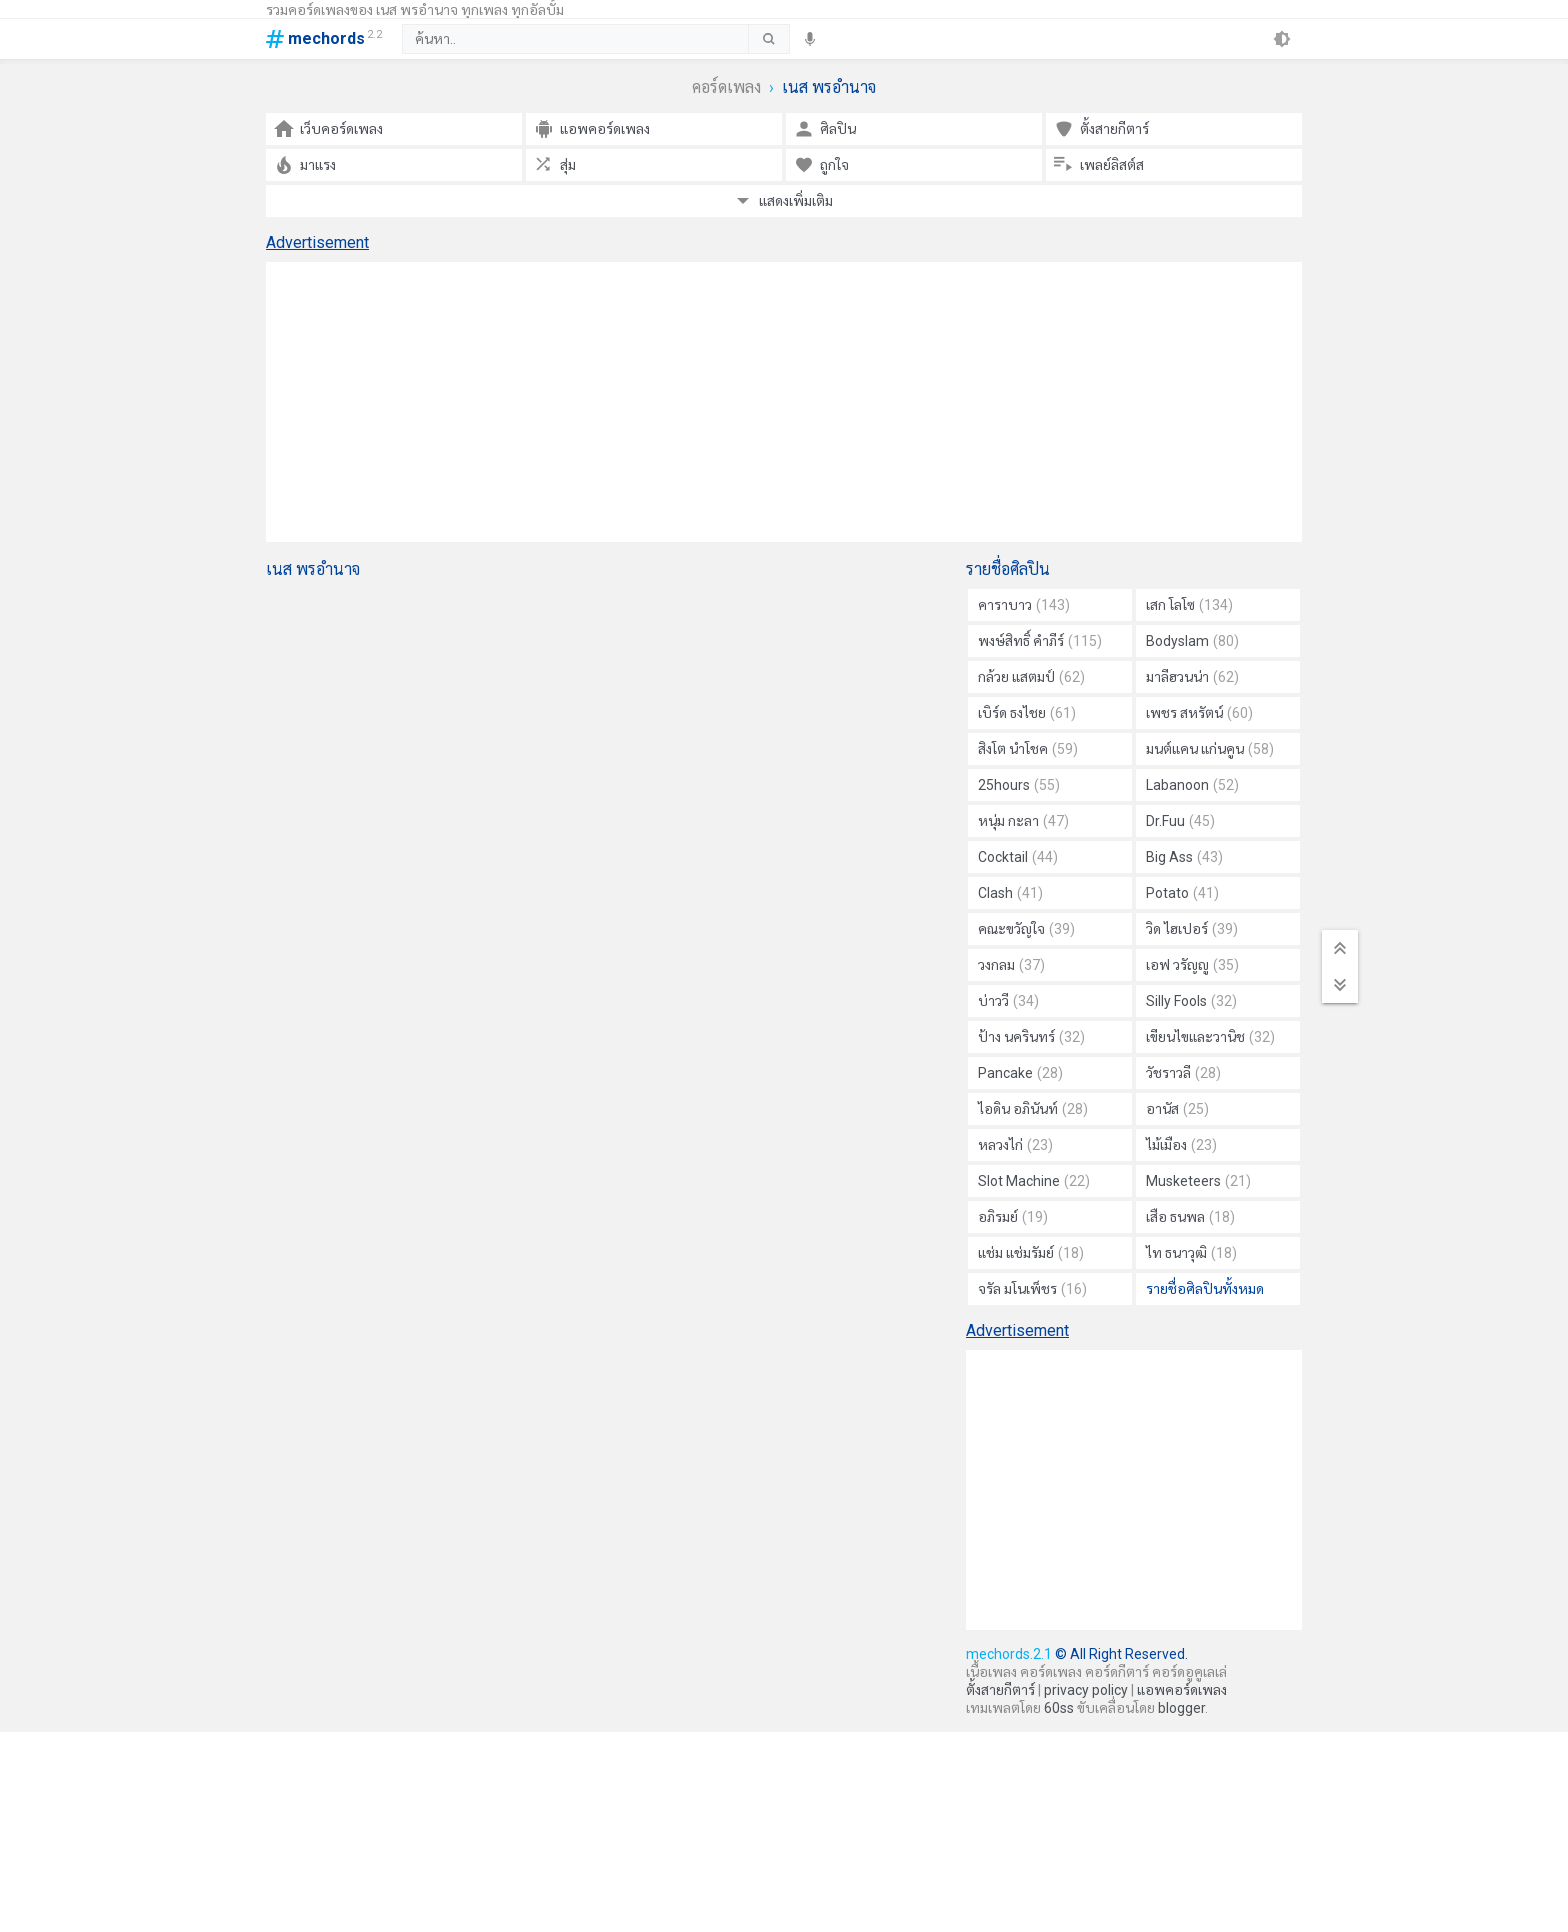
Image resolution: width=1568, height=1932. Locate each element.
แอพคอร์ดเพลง (1182, 1690)
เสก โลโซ (1189, 605)
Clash (1010, 893)
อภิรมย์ (1013, 1217)
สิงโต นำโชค (1028, 749)
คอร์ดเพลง (726, 87)
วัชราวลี (1183, 1073)
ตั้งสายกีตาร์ (1000, 1690)
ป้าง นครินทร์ (1031, 1037)
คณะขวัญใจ (1026, 929)
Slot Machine (1034, 1181)
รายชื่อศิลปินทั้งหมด (1205, 1289)
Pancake (1020, 1073)
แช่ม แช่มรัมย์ (1031, 1253)
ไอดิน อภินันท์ (1033, 1109)
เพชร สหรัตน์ (1199, 713)
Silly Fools (1191, 1001)
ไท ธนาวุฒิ (1191, 1253)
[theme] (1282, 39)
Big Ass (1184, 857)
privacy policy (1086, 1690)
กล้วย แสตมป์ (1031, 677)
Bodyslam (1192, 641)
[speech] (810, 39)
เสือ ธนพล (1190, 1217)
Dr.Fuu (1180, 821)
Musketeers (1198, 1181)
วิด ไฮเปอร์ (1192, 929)
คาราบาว (1024, 605)
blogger (1181, 1708)
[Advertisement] (784, 402)
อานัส (1177, 1109)
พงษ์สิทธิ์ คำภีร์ (1040, 641)
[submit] (768, 39)
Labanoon (1192, 785)
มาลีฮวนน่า (1192, 677)
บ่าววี (1008, 1001)
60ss (1059, 1708)
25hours (1019, 785)
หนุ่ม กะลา (1023, 821)
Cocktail (1018, 857)
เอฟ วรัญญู (1192, 965)
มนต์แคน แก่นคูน (1210, 749)
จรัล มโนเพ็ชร (1032, 1289)
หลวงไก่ (1015, 1145)
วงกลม (1011, 965)
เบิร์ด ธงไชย (1027, 713)
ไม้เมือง (1181, 1145)
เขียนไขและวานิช (1210, 1037)
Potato (1182, 893)
